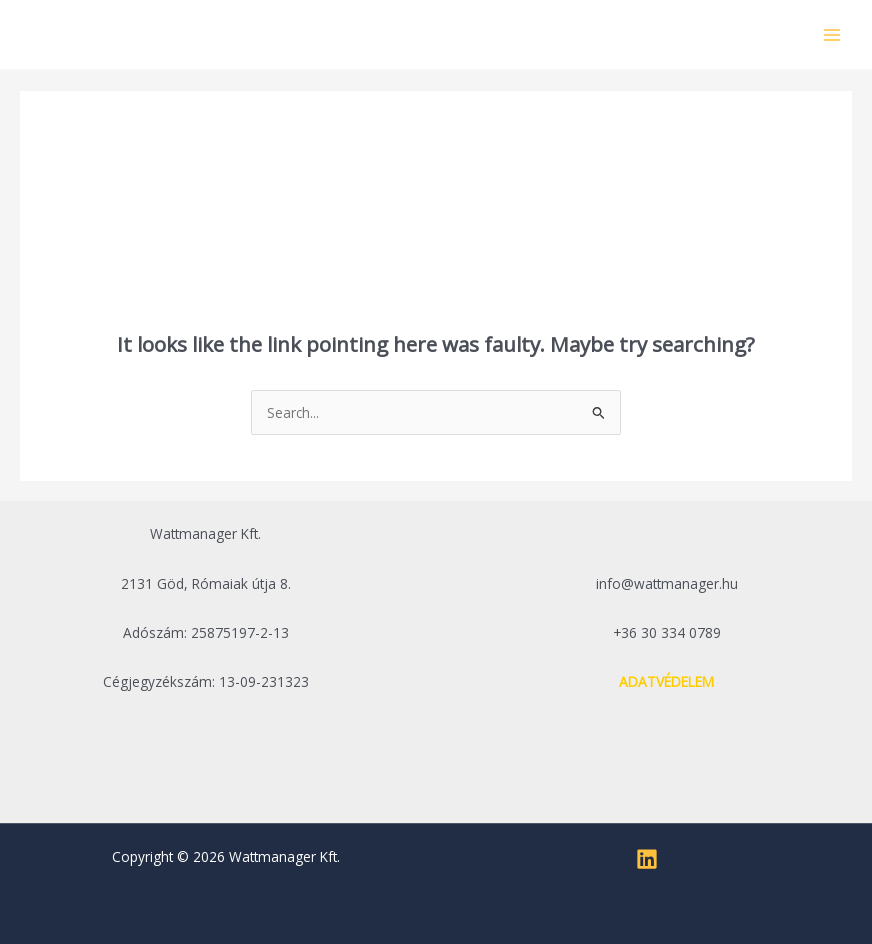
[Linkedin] (647, 859)
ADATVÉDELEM (666, 681)
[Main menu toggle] (832, 34)
